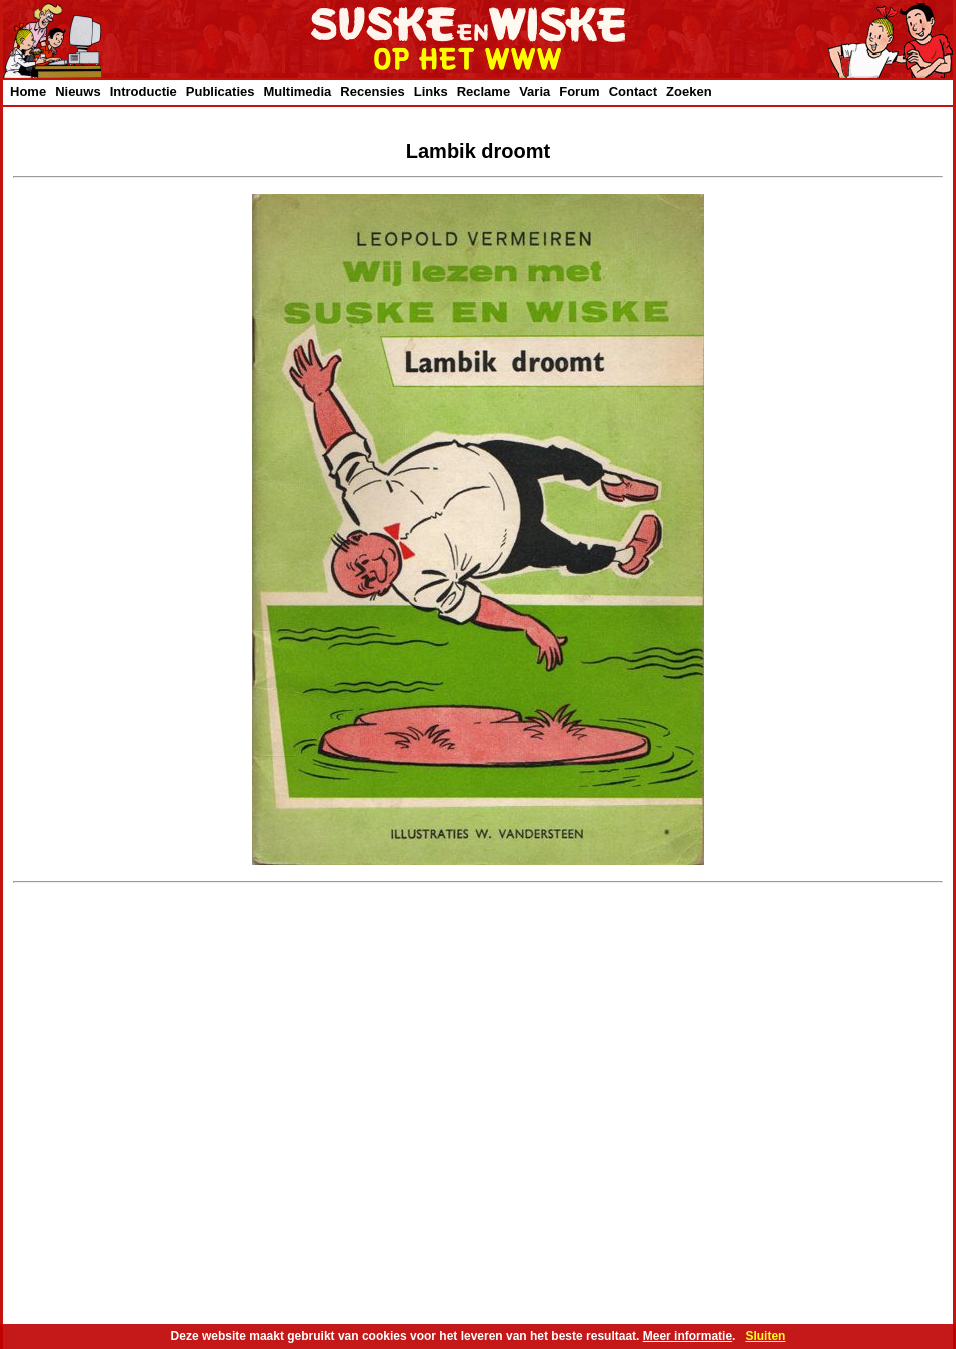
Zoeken (689, 91)
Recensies (372, 91)
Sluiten (765, 1336)
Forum (579, 91)
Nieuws (78, 91)
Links (431, 91)
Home (28, 91)
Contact (633, 91)
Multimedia (297, 91)
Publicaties (220, 91)
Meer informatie (687, 1336)
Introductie (143, 91)
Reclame (483, 91)
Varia (534, 91)
